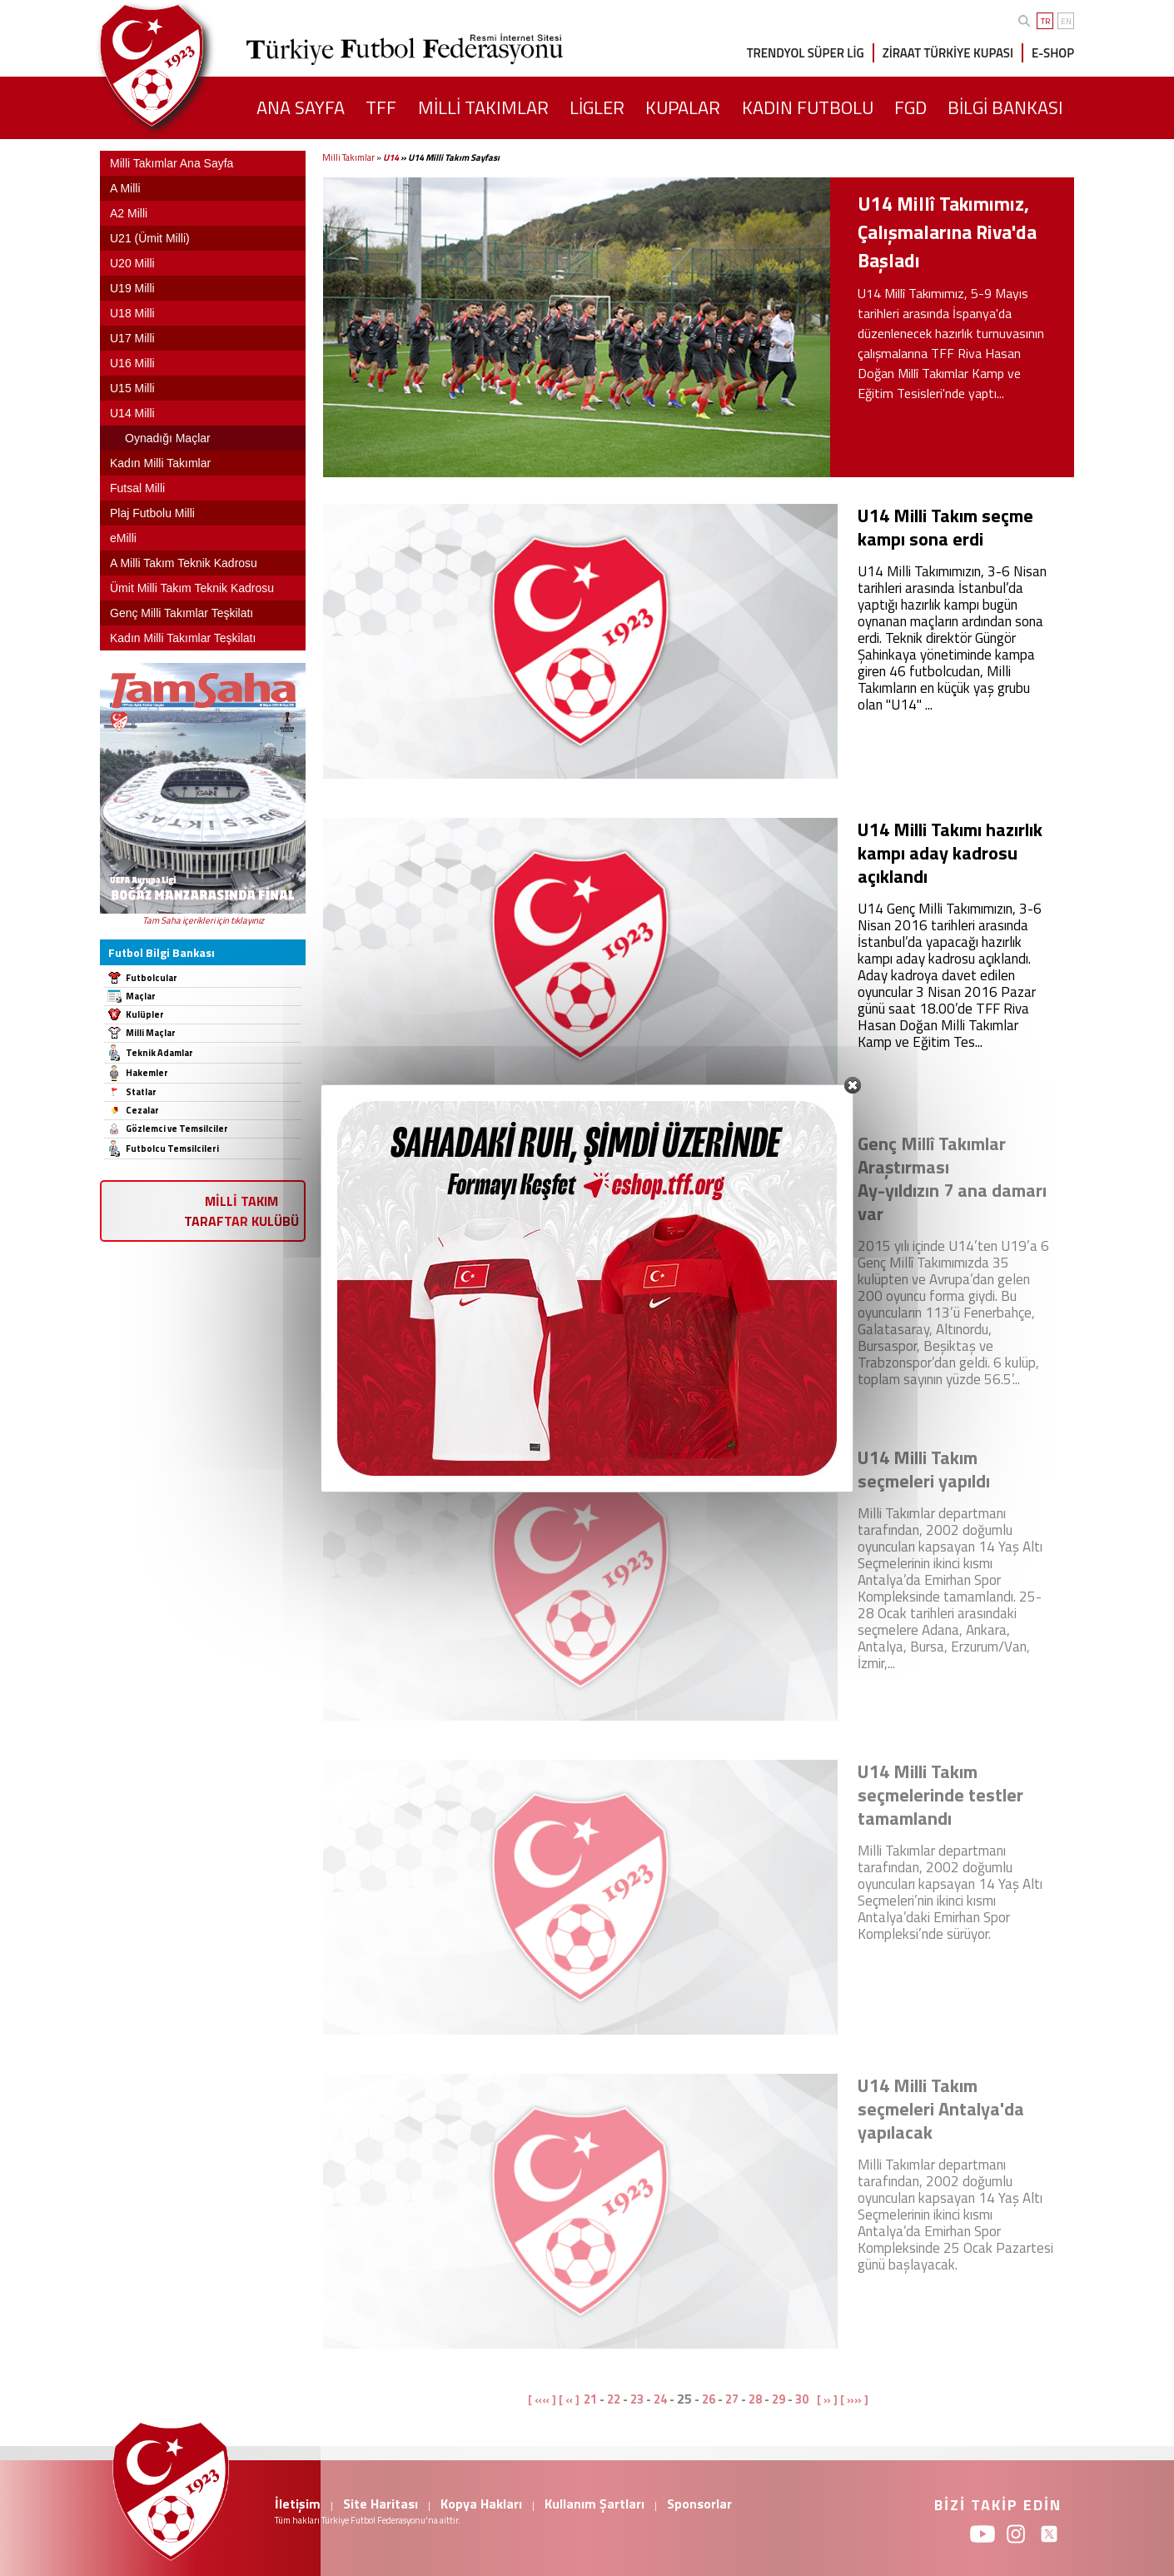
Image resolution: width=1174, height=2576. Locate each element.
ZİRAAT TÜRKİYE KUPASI (948, 52)
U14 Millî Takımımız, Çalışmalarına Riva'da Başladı (947, 232)
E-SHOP (1053, 52)
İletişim (298, 2504)
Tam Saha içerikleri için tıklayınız (203, 920)
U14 (391, 157)
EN (1066, 21)
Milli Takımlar (348, 157)
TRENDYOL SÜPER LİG (805, 52)
